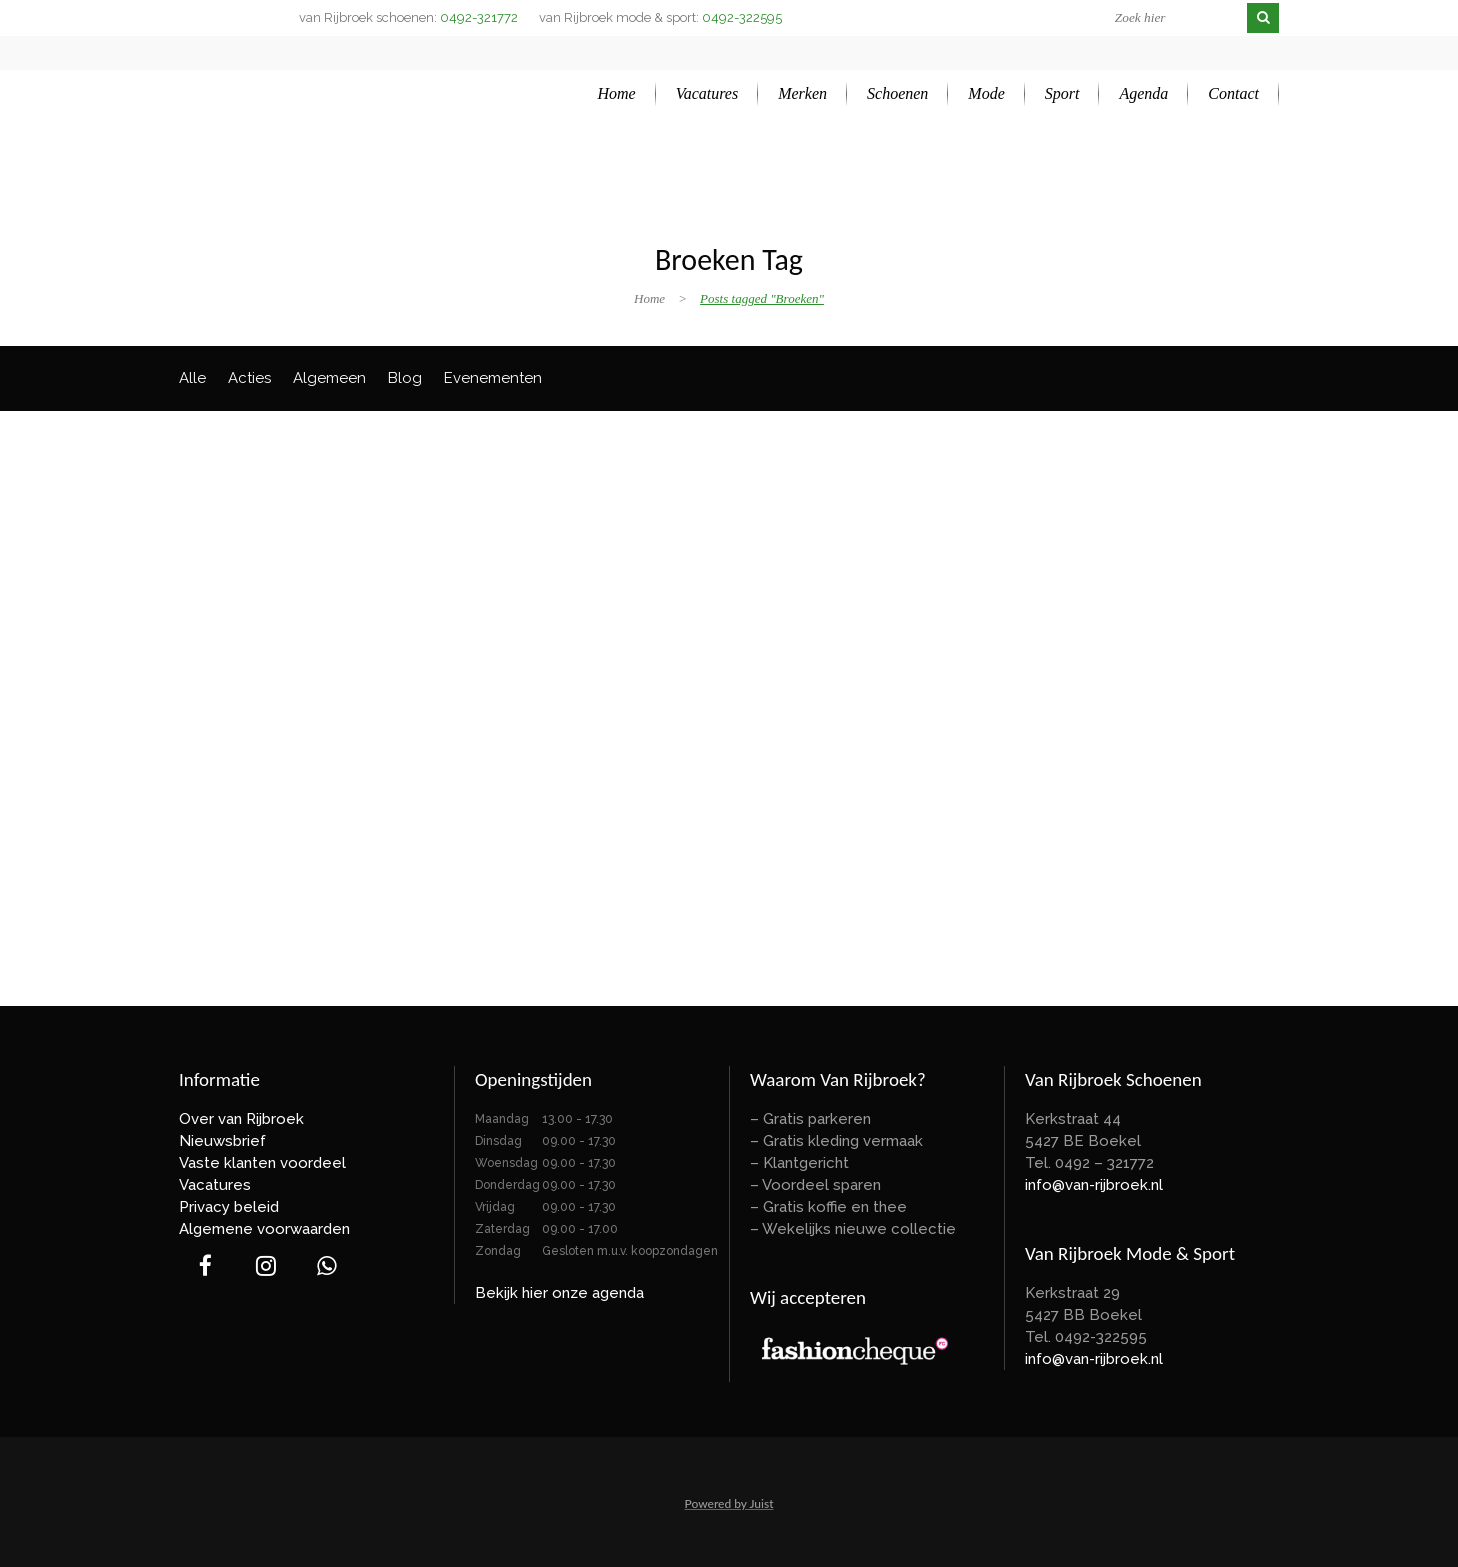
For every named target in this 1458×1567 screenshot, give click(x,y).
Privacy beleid (229, 1207)
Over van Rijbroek (241, 1119)
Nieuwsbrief (222, 1141)
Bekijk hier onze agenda (559, 1293)
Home (649, 298)
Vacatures (215, 1185)
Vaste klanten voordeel (262, 1163)
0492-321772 (479, 17)
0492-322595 (742, 17)
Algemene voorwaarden (264, 1229)
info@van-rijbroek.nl (1094, 1185)
